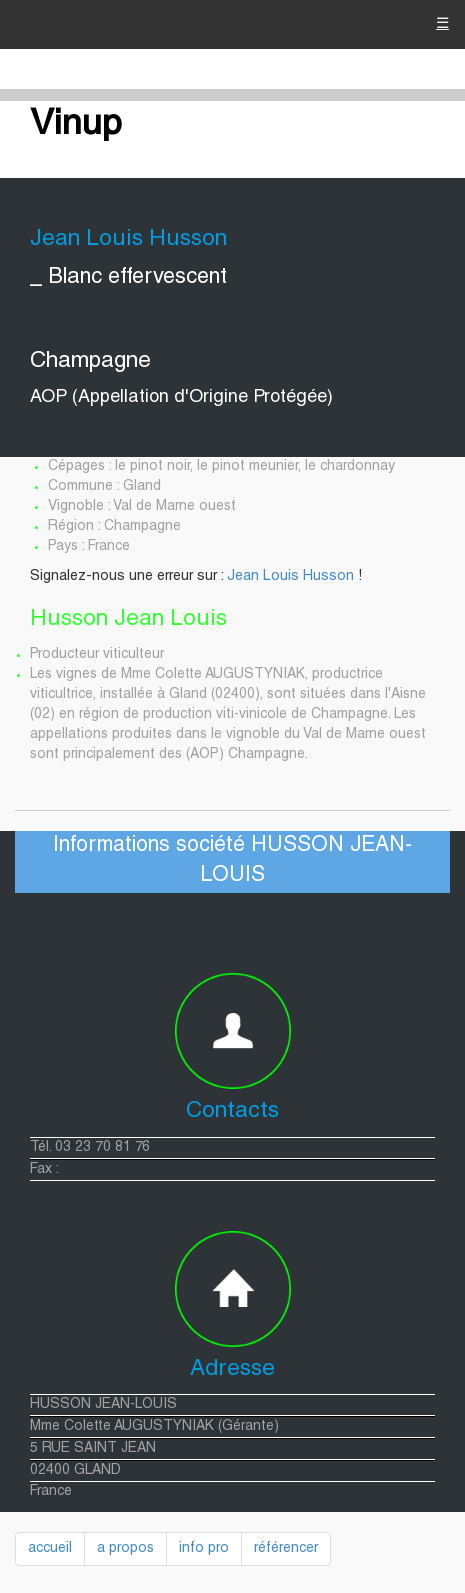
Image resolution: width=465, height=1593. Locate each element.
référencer (286, 1549)
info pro (204, 1549)
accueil (50, 1549)
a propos (125, 1549)
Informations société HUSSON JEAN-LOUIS (232, 861)
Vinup (76, 126)
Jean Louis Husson (290, 577)
